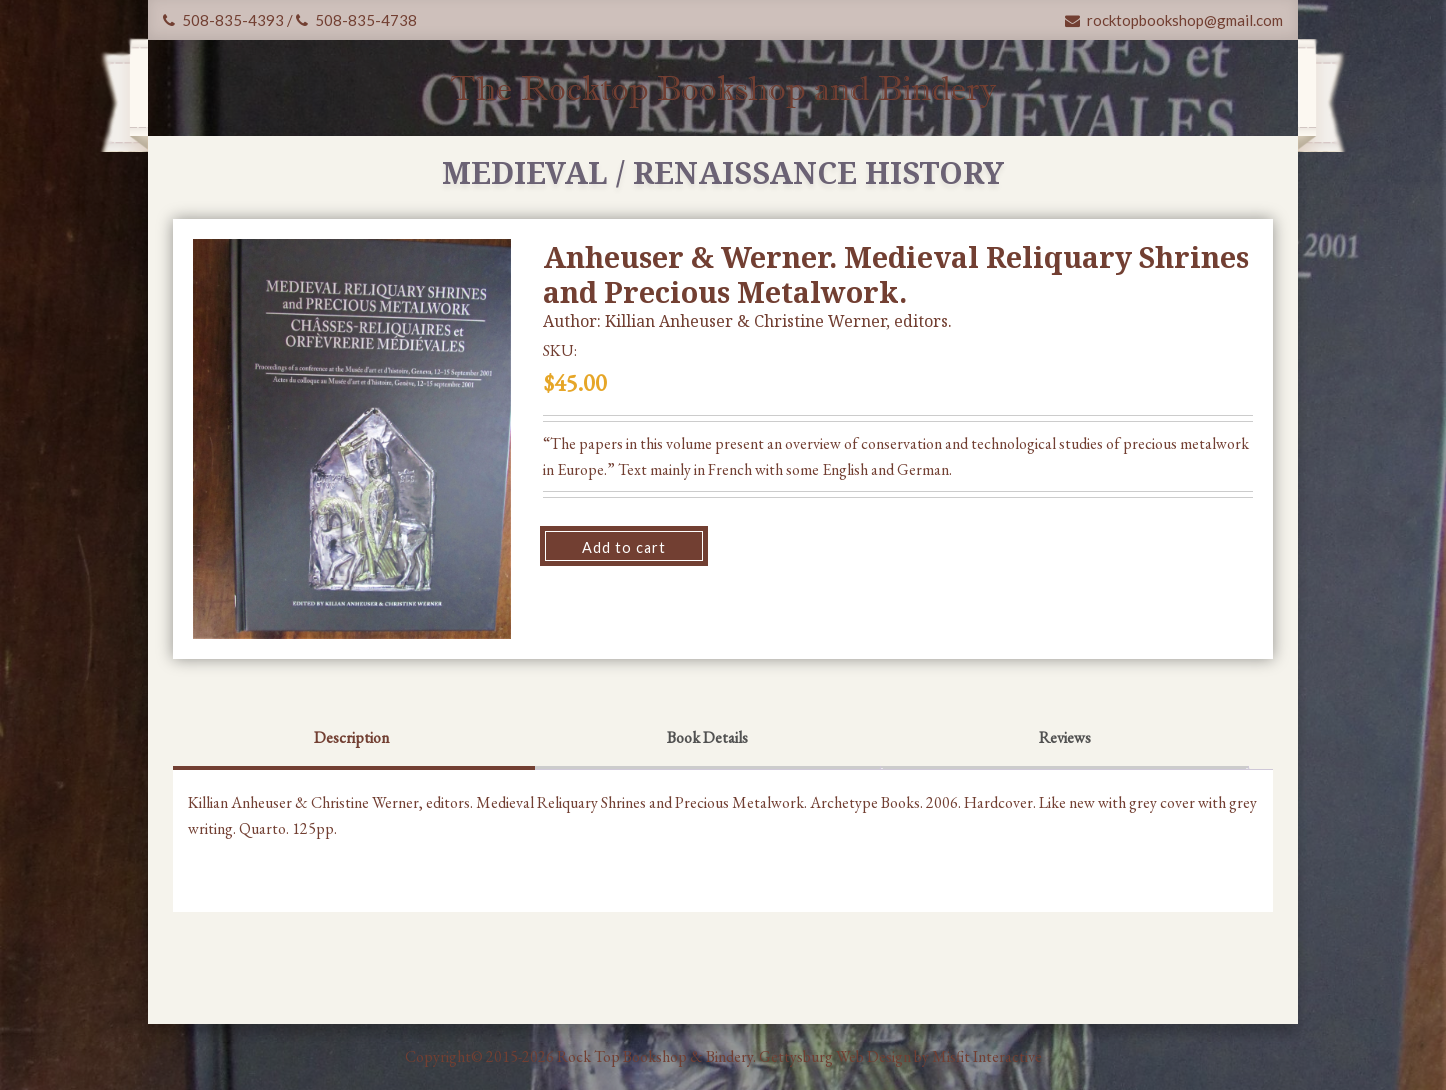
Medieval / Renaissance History (723, 172)
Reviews (1065, 737)
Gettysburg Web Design (835, 1056)
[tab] (351, 740)
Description (351, 737)
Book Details (707, 737)
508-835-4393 (223, 20)
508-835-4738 (356, 20)
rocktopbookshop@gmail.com (1174, 20)
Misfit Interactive (987, 1056)
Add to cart (624, 547)
